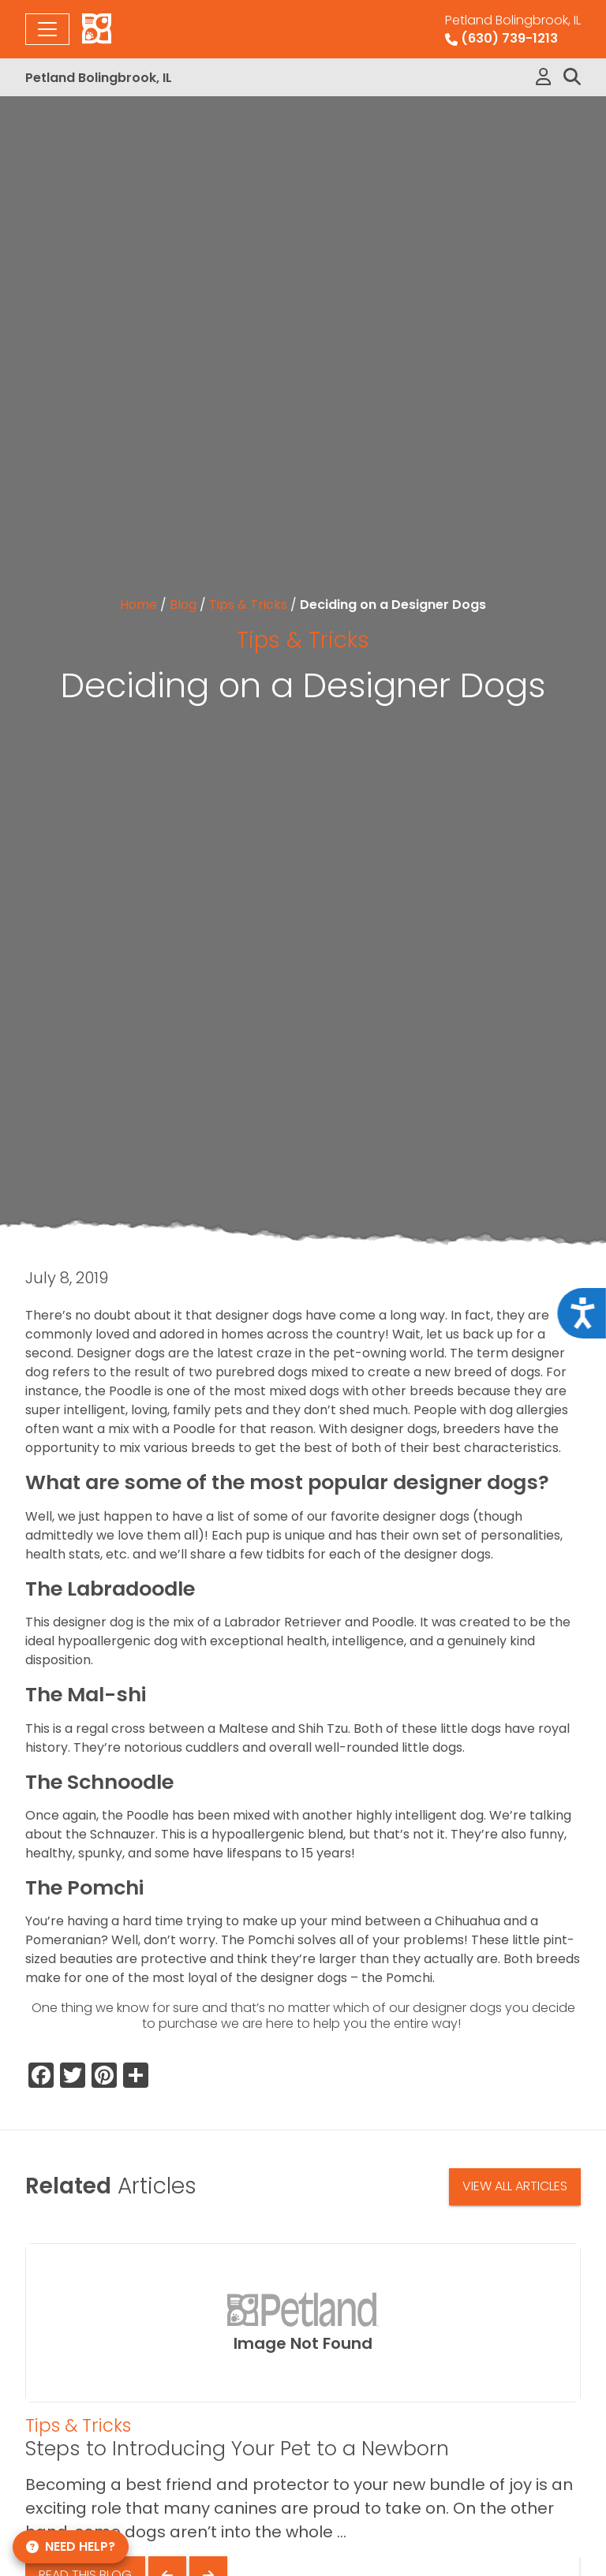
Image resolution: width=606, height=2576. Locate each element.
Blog (183, 604)
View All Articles (514, 2186)
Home (138, 604)
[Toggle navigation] (47, 29)
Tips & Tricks (248, 604)
